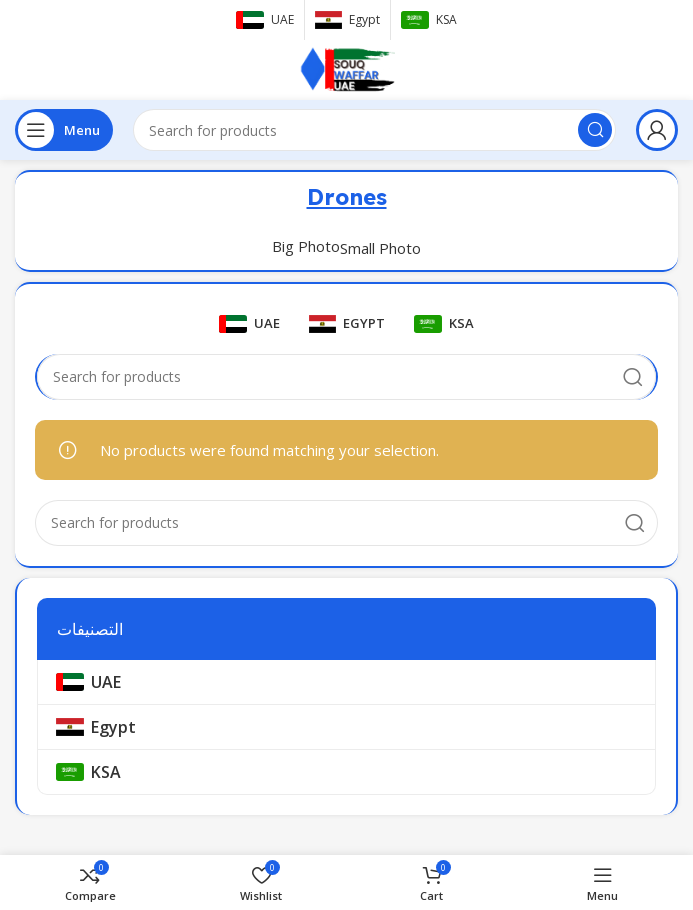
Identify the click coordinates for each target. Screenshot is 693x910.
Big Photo (306, 246)
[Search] (374, 130)
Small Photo (380, 248)
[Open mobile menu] (64, 130)
